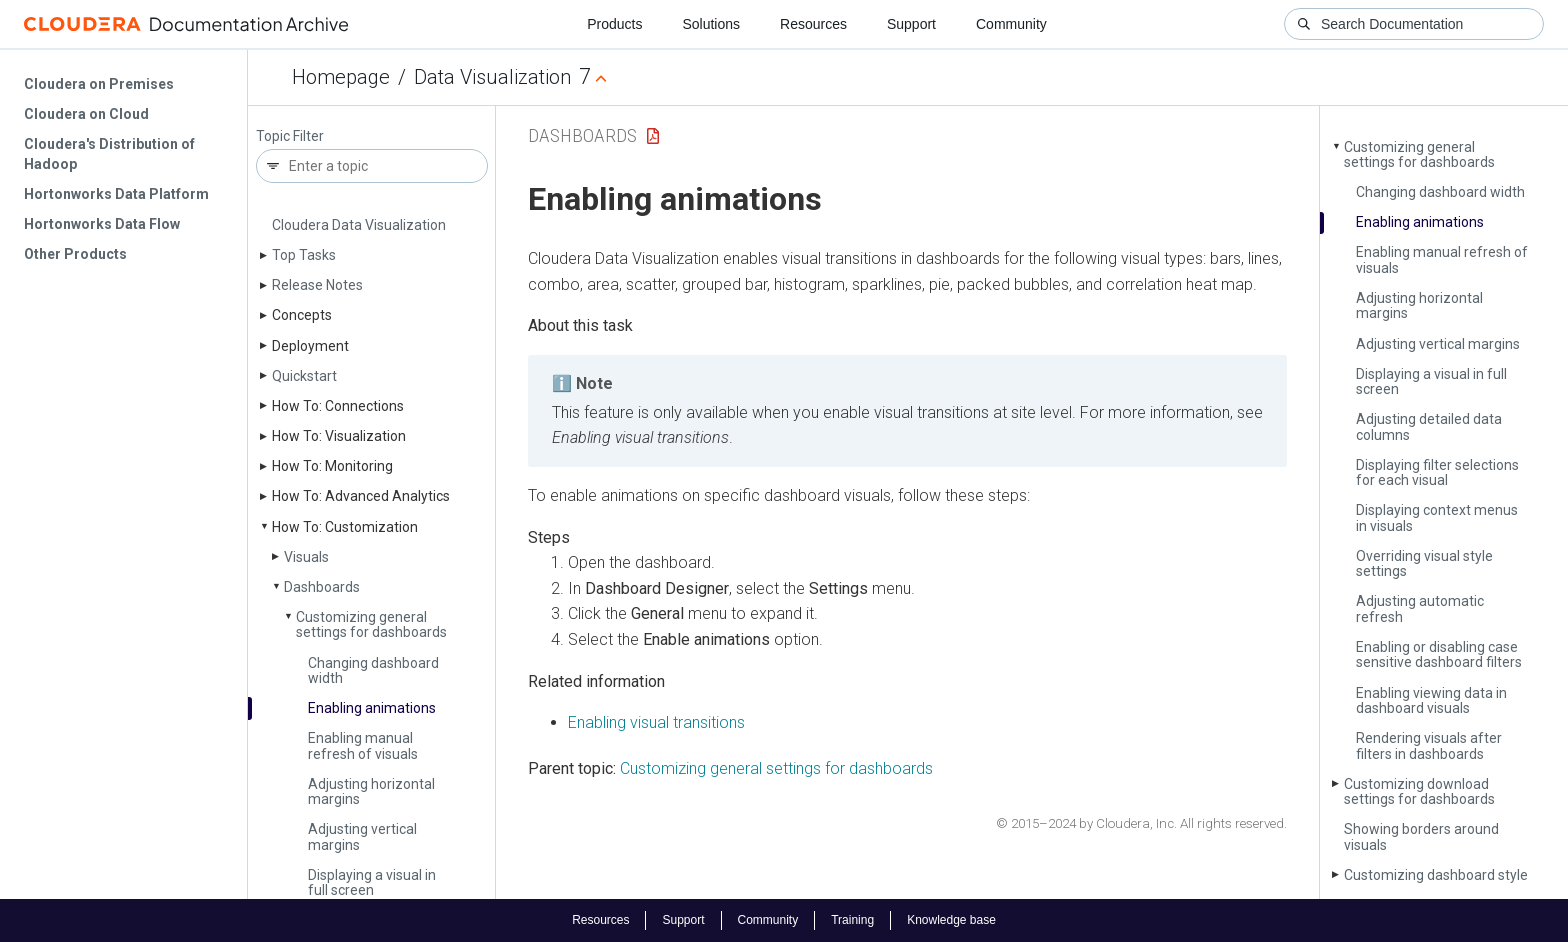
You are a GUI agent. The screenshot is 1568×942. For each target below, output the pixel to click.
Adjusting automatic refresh (1420, 608)
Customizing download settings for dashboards (1419, 791)
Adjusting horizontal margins (371, 791)
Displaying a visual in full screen (372, 882)
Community (1011, 24)
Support (911, 24)
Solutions (711, 24)
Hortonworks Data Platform (116, 194)
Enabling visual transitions (656, 722)
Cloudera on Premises (99, 84)
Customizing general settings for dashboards (371, 624)
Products (614, 24)
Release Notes (317, 285)
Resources (813, 24)
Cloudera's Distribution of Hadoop (109, 154)
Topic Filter (290, 136)
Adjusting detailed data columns (1429, 426)
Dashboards (322, 587)
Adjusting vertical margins (362, 836)
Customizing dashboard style (1436, 875)
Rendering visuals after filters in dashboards (1429, 745)
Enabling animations (372, 708)
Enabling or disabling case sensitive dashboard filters (1439, 654)
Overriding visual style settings (1424, 563)
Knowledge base (951, 920)
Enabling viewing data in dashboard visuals (1431, 700)
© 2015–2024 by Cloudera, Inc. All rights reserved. (1141, 823)
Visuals (306, 557)
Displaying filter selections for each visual (1437, 472)
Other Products (75, 254)
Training (852, 920)
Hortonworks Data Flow (102, 224)
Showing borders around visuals (1421, 836)
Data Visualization (492, 77)
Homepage (341, 77)
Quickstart (304, 376)
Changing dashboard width (373, 670)
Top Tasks (304, 255)
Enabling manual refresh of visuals (363, 745)
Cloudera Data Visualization (359, 225)
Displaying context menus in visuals (1437, 517)
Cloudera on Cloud (86, 114)
